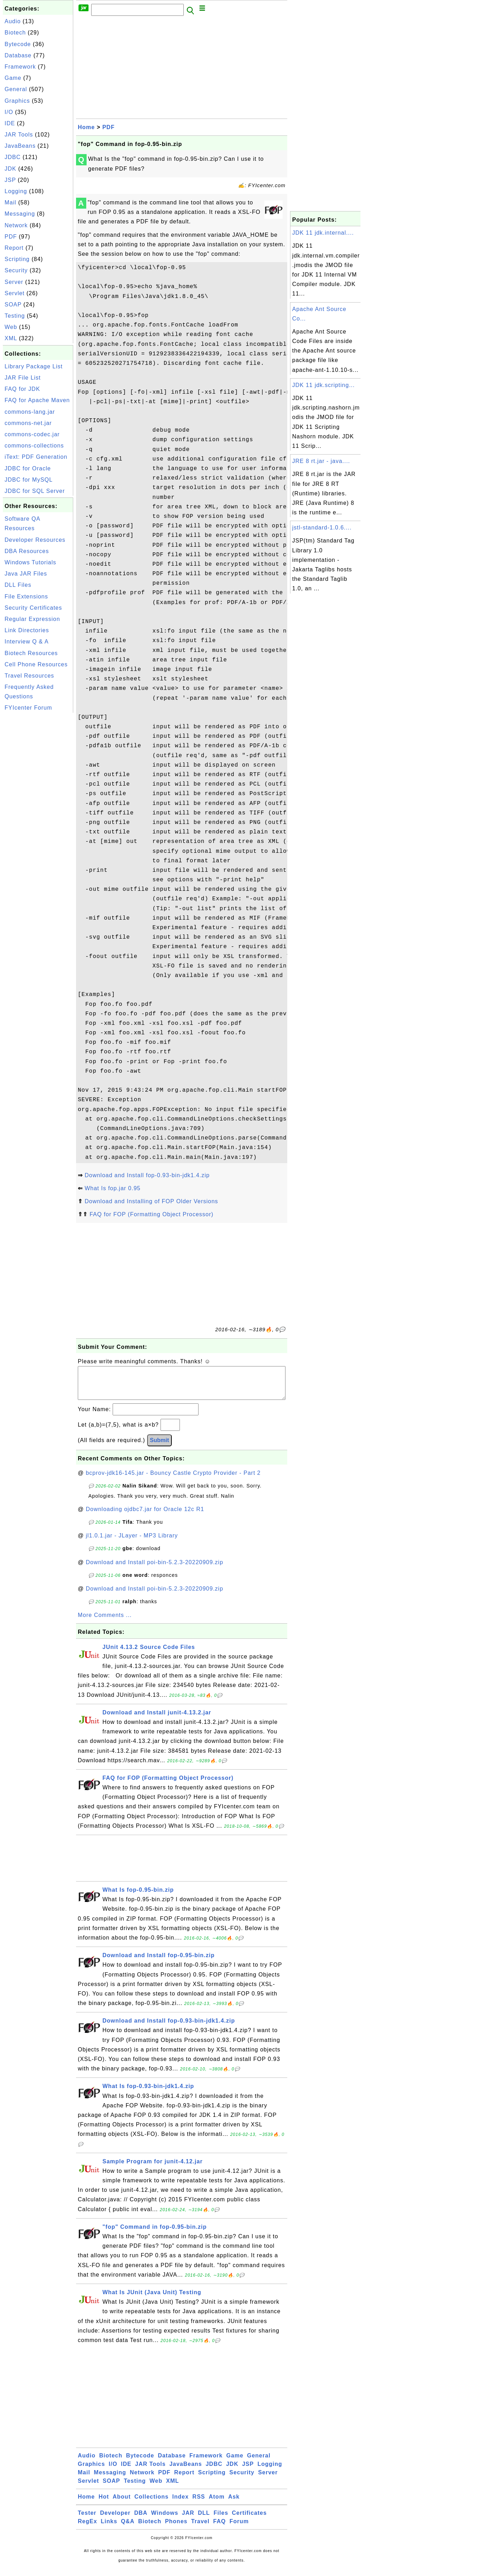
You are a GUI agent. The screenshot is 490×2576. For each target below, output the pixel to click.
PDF (11, 237)
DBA (140, 2520)
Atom (217, 2504)
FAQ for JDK (22, 389)
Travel (200, 2528)
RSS (199, 2504)
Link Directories (27, 630)
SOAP (13, 304)
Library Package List (34, 366)
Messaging (20, 214)
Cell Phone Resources (36, 664)
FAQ (219, 2528)
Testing (15, 316)
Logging (16, 191)
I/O (9, 112)
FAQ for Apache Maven (37, 400)
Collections (151, 2504)
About (122, 2504)
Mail (10, 202)
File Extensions (26, 596)
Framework (20, 67)
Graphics (17, 101)
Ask (233, 2504)
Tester (87, 2520)
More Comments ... (105, 1622)
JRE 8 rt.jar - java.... (321, 461)
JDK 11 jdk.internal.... (323, 233)
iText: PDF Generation (36, 457)
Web (11, 327)
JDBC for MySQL (29, 480)
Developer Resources (35, 540)
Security (16, 270)
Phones (176, 2528)
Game (13, 78)
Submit (159, 1447)
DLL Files (18, 585)
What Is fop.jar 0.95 (112, 1188)
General (16, 89)
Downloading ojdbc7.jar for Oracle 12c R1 (145, 1516)
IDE (10, 123)
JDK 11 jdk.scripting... (323, 385)
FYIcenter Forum (28, 708)
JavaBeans (20, 146)
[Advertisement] (38, 820)
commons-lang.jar (30, 412)
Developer (115, 2520)
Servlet (15, 293)
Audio (13, 21)
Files (221, 2520)
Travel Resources (29, 676)
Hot (104, 2504)
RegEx (87, 2528)
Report (14, 248)
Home (86, 127)
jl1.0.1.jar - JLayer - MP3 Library (132, 1543)
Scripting (17, 259)
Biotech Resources (31, 653)
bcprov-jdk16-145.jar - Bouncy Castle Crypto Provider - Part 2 (173, 1480)
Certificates (249, 2520)
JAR (188, 2520)
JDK (10, 169)
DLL (204, 2520)
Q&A (128, 2528)
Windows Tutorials (30, 562)
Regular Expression (32, 619)
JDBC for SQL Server (35, 491)
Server (14, 282)
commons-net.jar (28, 423)
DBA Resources (27, 551)
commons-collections (34, 446)
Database (18, 55)
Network (16, 225)
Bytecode (18, 44)
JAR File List (23, 378)
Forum (239, 2528)
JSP (10, 180)
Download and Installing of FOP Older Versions (151, 1201)
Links (109, 2528)
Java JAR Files (26, 574)
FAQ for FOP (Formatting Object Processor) (151, 1214)
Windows (164, 2520)
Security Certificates (33, 608)
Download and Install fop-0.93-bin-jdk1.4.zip (146, 1175)
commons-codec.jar (32, 434)
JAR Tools (19, 135)
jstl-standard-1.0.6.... (322, 528)
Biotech (15, 33)
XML (11, 338)
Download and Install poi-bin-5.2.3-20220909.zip (154, 1569)
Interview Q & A (27, 642)
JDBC (13, 157)
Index (180, 2504)
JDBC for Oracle (28, 468)
